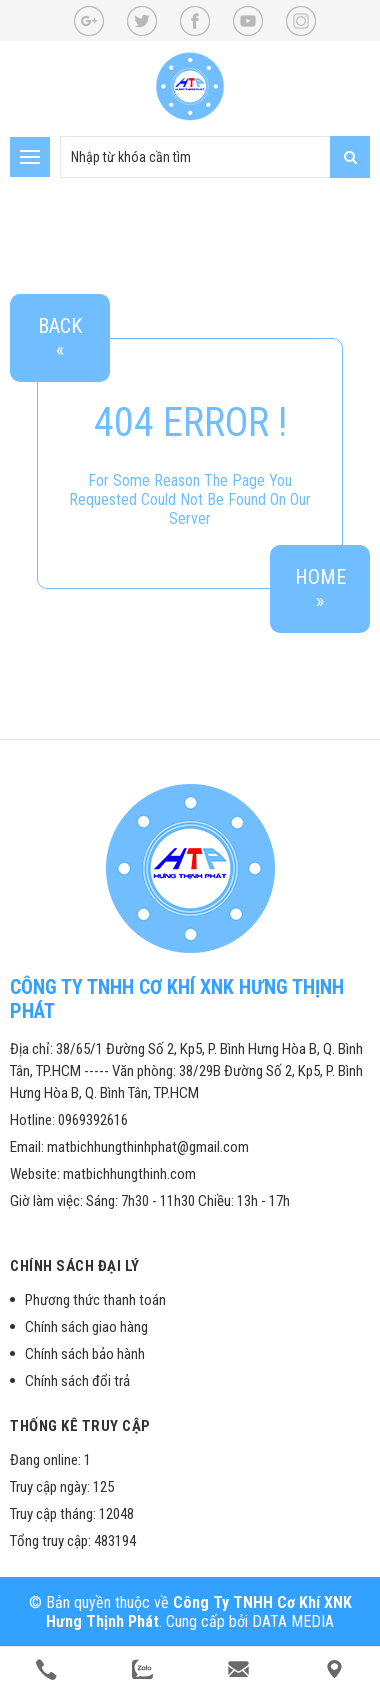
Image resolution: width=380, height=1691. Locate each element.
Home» (320, 589)
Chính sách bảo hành (85, 1354)
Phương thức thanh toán (95, 1300)
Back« (60, 338)
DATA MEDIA (293, 1621)
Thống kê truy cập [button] (80, 1426)
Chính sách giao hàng (86, 1327)
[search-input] (215, 157)
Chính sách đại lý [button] (75, 1266)
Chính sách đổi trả (77, 1381)
